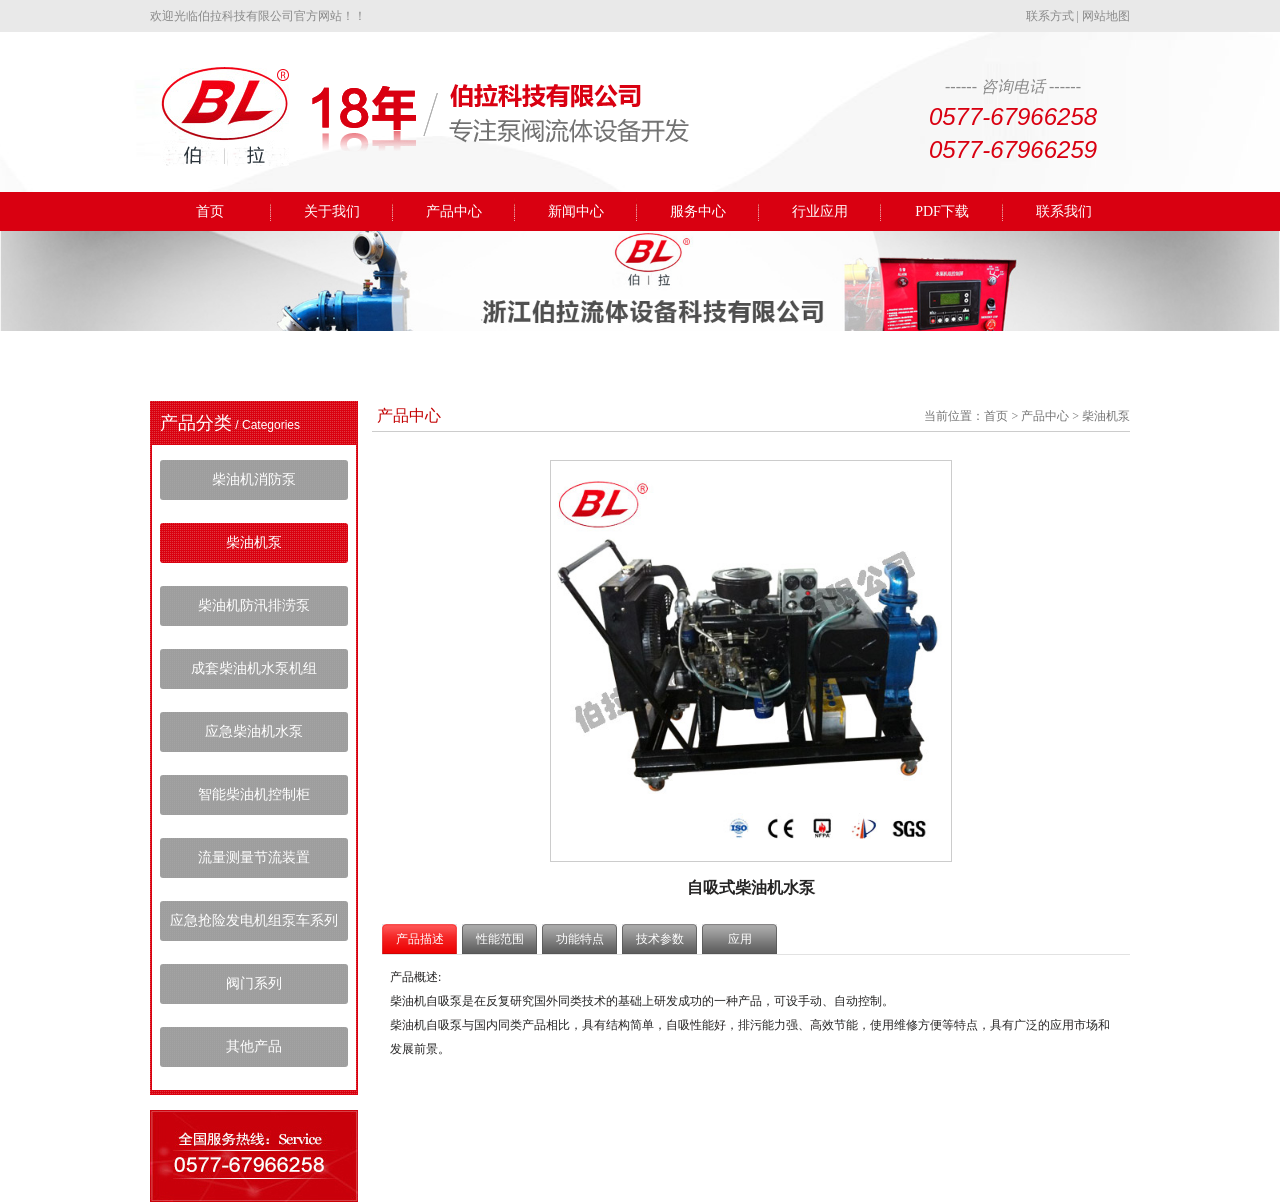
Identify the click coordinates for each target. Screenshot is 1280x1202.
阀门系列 (254, 983)
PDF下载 (942, 211)
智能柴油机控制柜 (254, 794)
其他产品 (254, 1046)
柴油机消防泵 (254, 479)
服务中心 (698, 211)
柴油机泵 (254, 542)
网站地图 (1106, 16)
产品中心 (454, 211)
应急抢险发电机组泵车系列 (254, 920)
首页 (210, 211)
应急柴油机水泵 (254, 731)
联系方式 (1050, 16)
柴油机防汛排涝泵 (254, 605)
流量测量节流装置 (254, 857)
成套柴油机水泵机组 (254, 668)
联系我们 (1064, 211)
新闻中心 (576, 211)
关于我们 (332, 211)
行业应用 (820, 211)
